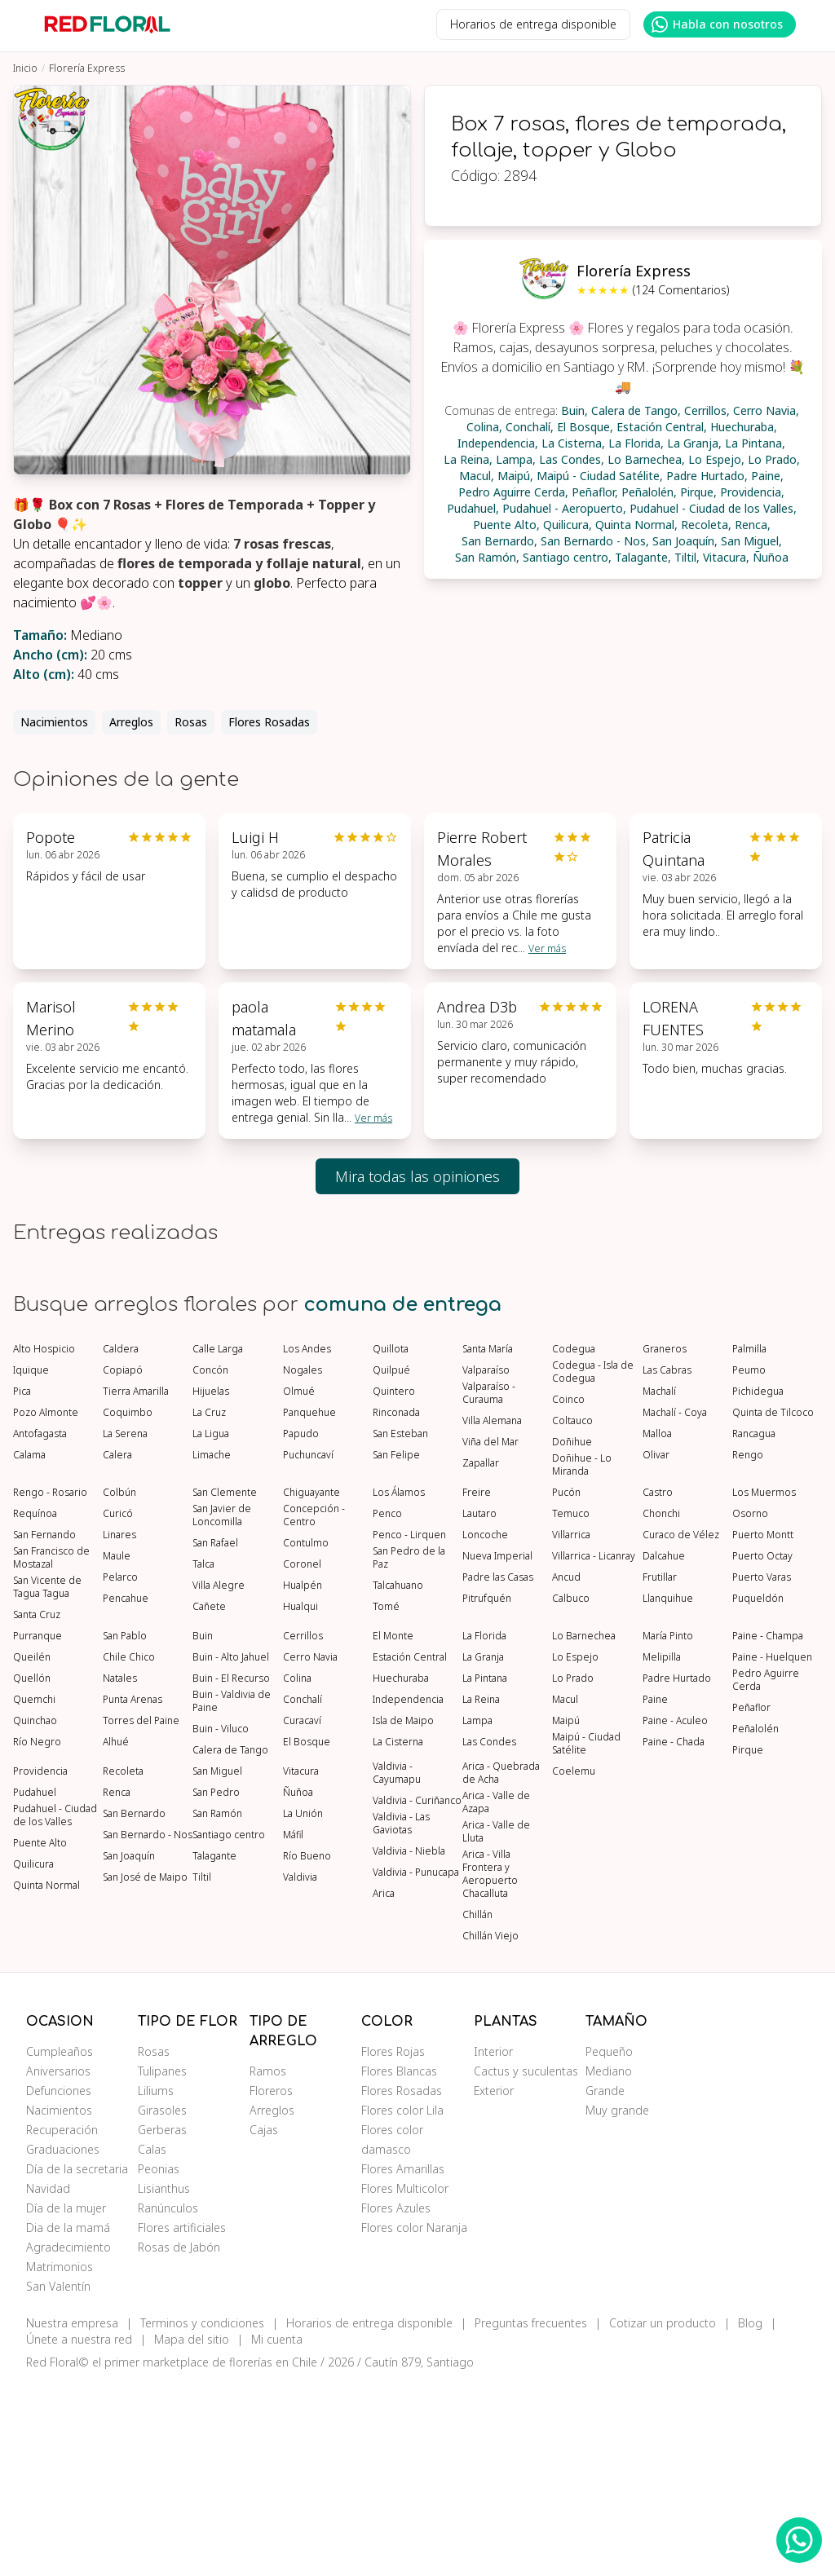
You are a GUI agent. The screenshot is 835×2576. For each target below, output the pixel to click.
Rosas (191, 722)
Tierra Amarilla (136, 1583)
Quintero (394, 1583)
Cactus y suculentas (526, 2263)
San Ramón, (487, 557)
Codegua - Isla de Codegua (593, 1564)
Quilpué (391, 1562)
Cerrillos (303, 1828)
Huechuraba (401, 1870)
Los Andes (307, 1541)
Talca (203, 1756)
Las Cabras (667, 1562)
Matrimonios (59, 2459)
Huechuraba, (743, 426)
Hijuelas (210, 1583)
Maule (116, 1748)
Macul (565, 1892)
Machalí (659, 1583)
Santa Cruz (36, 1807)
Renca (116, 1985)
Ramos (268, 2263)
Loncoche (485, 1727)
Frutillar (660, 1769)
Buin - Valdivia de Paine (231, 1894)
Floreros (271, 2283)
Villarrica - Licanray (593, 1748)
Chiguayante (311, 1685)
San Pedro (216, 1985)
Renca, (753, 524)
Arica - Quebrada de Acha (501, 1965)
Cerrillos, (707, 410)
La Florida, (636, 443)
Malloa (657, 1626)
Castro (658, 1685)
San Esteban (400, 1626)
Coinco (568, 1592)
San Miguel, (751, 541)
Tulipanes (162, 2263)
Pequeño (609, 2244)
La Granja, (694, 443)
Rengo (747, 1647)
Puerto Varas (761, 1769)
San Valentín (58, 2478)
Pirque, (698, 492)
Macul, (476, 475)
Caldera (121, 1541)
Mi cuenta (277, 2531)
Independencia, (497, 443)
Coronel (302, 1756)
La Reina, (468, 459)
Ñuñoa (771, 557)
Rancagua (753, 1626)
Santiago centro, (567, 557)
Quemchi (34, 1892)
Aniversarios (58, 2263)
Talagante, (643, 557)
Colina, (484, 426)
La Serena (125, 1626)
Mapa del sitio (191, 2531)
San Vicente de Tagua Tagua (47, 1780)
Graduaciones (62, 2341)
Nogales (302, 1562)
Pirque (747, 1942)
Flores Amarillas (402, 2361)
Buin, (574, 410)
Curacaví (302, 1913)
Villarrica (571, 1727)
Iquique (31, 1562)
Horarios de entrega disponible (533, 24)
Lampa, (516, 459)
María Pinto (668, 1828)
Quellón (32, 1870)
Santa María (487, 1541)
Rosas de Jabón (179, 2439)
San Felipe (396, 1647)
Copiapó (123, 1562)
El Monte (393, 1828)
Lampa (477, 1913)
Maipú (566, 1913)
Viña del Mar (490, 1634)
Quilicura (33, 2056)
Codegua (573, 1541)
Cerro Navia (310, 1849)
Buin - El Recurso (231, 1870)
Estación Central (410, 1849)
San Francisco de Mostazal (51, 1750)
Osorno (750, 1706)
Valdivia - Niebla (409, 2043)
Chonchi (661, 1706)
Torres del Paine (141, 1913)
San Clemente (224, 1685)
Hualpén (302, 1777)
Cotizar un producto (662, 2515)
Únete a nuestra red (79, 2531)
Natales (120, 1870)
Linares (119, 1727)
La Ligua (210, 1626)
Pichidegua (758, 1583)
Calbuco (571, 1790)
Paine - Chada (674, 1934)
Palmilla (749, 1541)
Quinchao (35, 1913)
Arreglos (131, 722)
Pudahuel (34, 1985)
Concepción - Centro (314, 1708)
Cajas (264, 2322)
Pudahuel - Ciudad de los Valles (55, 2008)
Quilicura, (567, 524)
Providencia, (752, 492)
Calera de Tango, (636, 410)
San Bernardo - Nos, (595, 541)
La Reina (481, 1892)
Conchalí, (530, 426)
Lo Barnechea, (646, 459)
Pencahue (125, 1790)
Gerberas (162, 2322)
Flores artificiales (182, 2420)
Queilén (32, 1849)
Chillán (477, 2107)
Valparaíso (486, 1562)
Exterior (494, 2283)
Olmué (299, 1583)
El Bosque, (585, 426)
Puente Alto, (506, 524)
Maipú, (515, 475)
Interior (493, 2244)
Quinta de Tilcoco (773, 1605)
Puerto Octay (762, 1748)
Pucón (566, 1685)
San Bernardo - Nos (147, 2027)
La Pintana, (755, 443)
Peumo (749, 1562)
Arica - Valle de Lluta (496, 2024)
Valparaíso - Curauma (488, 1586)
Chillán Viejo (490, 2128)
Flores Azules (396, 2400)
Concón (210, 1562)
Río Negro (37, 1934)
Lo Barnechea (584, 1828)
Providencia (40, 1963)
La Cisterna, (573, 443)
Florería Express (87, 68)
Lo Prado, (774, 459)
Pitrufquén (486, 1790)
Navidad (48, 2381)
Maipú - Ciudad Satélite (586, 1936)
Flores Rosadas (269, 722)
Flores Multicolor (404, 2381)
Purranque (37, 1828)
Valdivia (300, 2069)
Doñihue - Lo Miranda (582, 1657)
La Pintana (484, 1870)
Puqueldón (758, 1790)
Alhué (116, 1934)
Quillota (391, 1541)
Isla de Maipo (403, 1913)
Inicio (25, 68)
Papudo (301, 1626)
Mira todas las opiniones (417, 1176)
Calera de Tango (230, 1942)
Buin (202, 1828)
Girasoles (162, 2302)
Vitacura (301, 1963)
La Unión (303, 2006)
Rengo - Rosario (50, 1685)
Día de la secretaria (77, 2361)
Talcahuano (398, 1777)
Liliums (156, 2283)
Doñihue (572, 1634)
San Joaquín (129, 2048)
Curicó (118, 1706)
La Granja (483, 1849)
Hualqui (300, 1799)
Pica (22, 1583)
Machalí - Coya (675, 1605)
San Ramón (217, 2006)
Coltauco (572, 1613)
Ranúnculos (168, 2400)
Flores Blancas (399, 2263)
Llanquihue (668, 1790)
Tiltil (201, 2069)
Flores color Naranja (414, 2420)
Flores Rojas (393, 2244)
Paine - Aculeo (675, 1913)
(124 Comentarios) (681, 290)
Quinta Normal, (636, 524)
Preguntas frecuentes (531, 2515)
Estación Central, (661, 426)
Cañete (209, 1799)
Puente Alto (40, 2035)
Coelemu (573, 1963)
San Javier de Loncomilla (221, 1708)
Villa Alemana (492, 1613)
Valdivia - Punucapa (416, 2064)
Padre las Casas (497, 1769)
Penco (387, 1706)
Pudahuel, (473, 508)
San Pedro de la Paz (409, 1750)
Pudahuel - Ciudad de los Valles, (713, 508)
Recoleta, (706, 524)
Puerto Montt (762, 1727)
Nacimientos (54, 722)
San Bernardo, (499, 541)
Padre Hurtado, (707, 475)
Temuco (571, 1706)
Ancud (566, 1769)
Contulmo (306, 1735)
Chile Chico (129, 1849)
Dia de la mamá (68, 2420)
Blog (750, 2515)
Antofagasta (40, 1626)
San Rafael (215, 1735)
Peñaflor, (595, 492)
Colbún (119, 1685)
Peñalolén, (649, 492)
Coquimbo (127, 1605)
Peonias (158, 2361)
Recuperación (62, 2322)
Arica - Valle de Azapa (496, 1995)
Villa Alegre (218, 1777)
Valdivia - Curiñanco (417, 1993)
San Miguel (217, 1963)
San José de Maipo (145, 2069)
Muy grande (617, 2302)
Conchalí (302, 1892)
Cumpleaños (59, 2244)
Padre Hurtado (677, 1870)
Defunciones (58, 2283)
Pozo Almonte (45, 1605)
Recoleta (123, 1963)
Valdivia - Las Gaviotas (401, 2016)
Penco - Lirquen (409, 1727)
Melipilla (662, 1849)
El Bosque (306, 1934)
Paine (655, 1892)
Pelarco (120, 1769)
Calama (29, 1647)
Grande (605, 2283)
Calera (117, 1647)
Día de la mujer (66, 2400)
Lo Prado (573, 1870)
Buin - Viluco (220, 1921)
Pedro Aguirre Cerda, (513, 492)
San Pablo (125, 1828)
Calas (152, 2341)
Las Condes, (571, 459)
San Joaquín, (685, 541)
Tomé (386, 1799)
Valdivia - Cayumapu (397, 1965)
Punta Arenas (132, 1892)
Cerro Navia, (766, 410)
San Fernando (44, 1727)
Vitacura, (726, 557)
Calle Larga (217, 1541)
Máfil (293, 2027)
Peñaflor (751, 1900)
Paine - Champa (767, 1828)
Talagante (214, 2048)
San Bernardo (134, 2006)
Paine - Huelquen (772, 1849)
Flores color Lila (402, 2302)
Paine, (767, 475)
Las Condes (489, 1934)
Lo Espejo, (716, 459)
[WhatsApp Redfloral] (799, 2540)
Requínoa (35, 1706)
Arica (384, 2086)
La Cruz (209, 1605)
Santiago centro (228, 2027)
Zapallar (480, 1655)
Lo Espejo (575, 1849)
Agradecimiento (68, 2439)
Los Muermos (764, 1685)
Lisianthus (164, 2381)
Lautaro (479, 1706)
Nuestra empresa (72, 2515)
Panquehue (309, 1605)
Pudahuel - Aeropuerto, (564, 508)
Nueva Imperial (497, 1748)
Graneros (665, 1541)
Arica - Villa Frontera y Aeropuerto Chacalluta (490, 2066)
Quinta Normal (46, 2077)
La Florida (484, 1828)
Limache (211, 1647)
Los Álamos (399, 1685)
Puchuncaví (308, 1647)
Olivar (656, 1647)
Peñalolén (755, 1921)
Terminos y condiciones (202, 2515)
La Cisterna (398, 1934)
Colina (297, 1870)
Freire (476, 1685)
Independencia (408, 1892)
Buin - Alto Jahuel (230, 1849)
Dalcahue (664, 1748)
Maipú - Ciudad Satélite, (600, 475)
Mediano (608, 2263)
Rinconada (396, 1605)
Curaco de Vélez (681, 1727)
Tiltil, (687, 557)
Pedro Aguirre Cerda (765, 1872)
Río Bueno (307, 2048)
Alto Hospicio (44, 1541)
